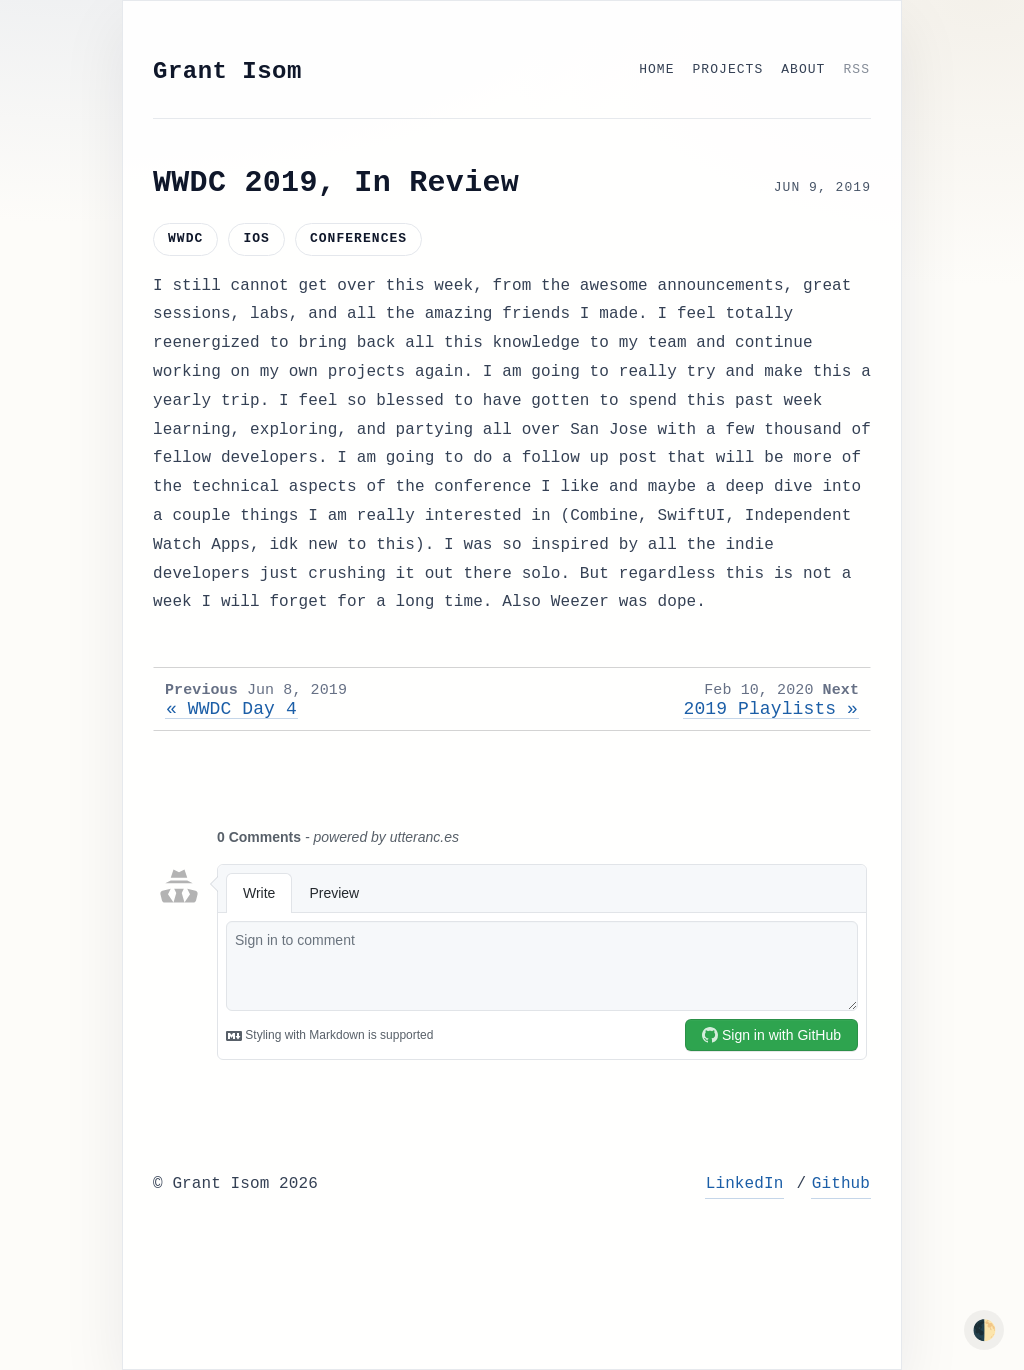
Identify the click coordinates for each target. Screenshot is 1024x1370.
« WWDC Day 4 (231, 709)
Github (841, 1184)
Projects (728, 69)
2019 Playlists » (771, 709)
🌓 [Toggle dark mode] (984, 1330)
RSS (856, 69)
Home (656, 69)
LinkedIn (745, 1184)
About (803, 69)
